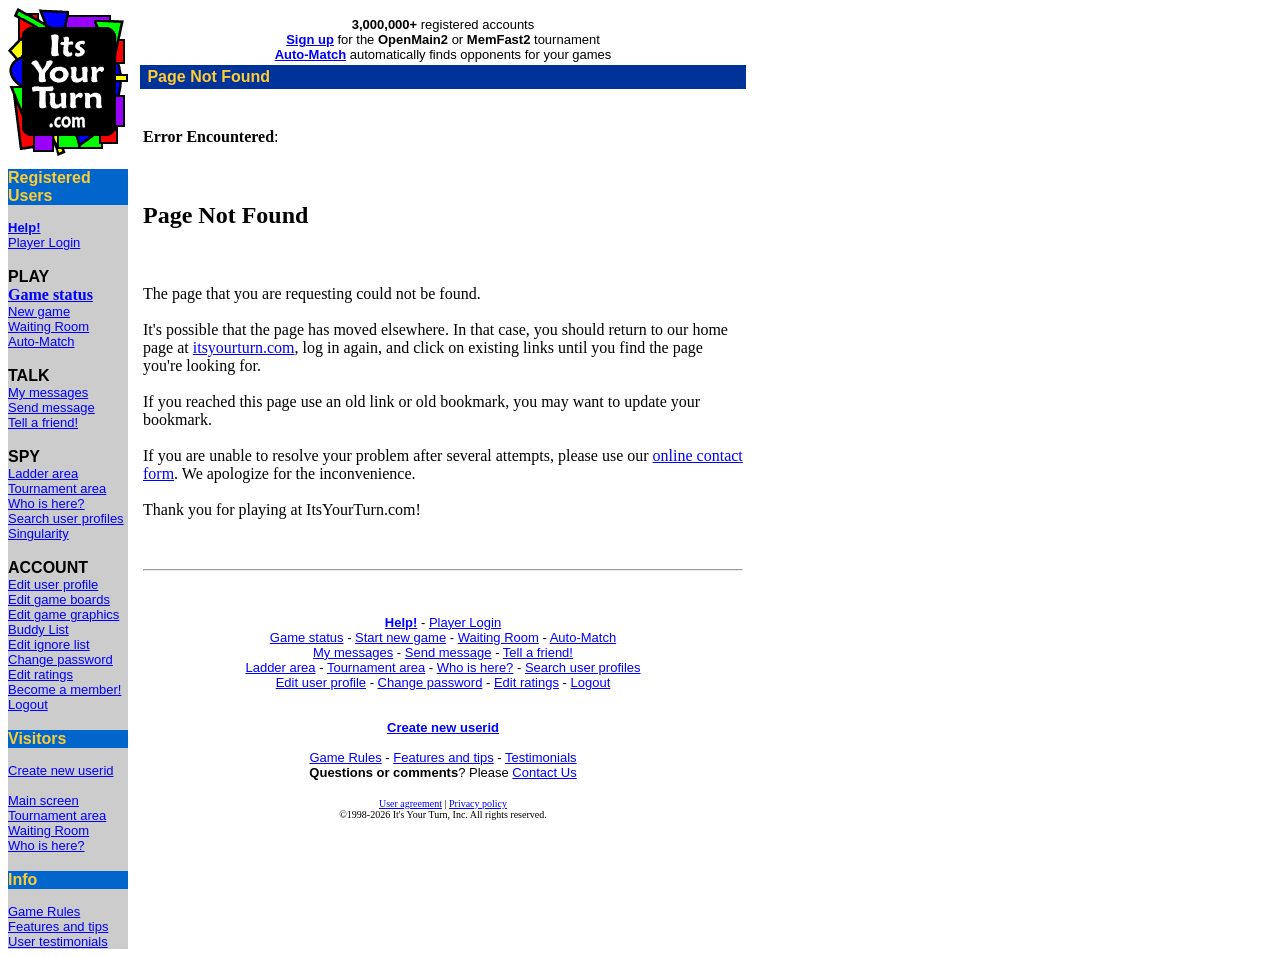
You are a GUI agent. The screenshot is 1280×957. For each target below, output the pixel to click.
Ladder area (43, 473)
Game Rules (44, 911)
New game (39, 311)
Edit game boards (59, 599)
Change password (60, 659)
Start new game (400, 637)
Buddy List (38, 629)
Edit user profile (53, 584)
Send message (51, 407)
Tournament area (57, 488)
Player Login (44, 242)
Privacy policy (478, 803)
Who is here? (46, 503)
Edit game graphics (63, 614)
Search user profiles (66, 518)
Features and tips (58, 926)
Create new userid (61, 770)
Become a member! (64, 689)
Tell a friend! (43, 422)
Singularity (38, 533)
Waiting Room (48, 326)
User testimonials (58, 941)
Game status (307, 637)
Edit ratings (40, 674)
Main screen (43, 800)
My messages (48, 392)
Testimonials (541, 757)
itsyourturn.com (244, 347)
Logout (28, 704)
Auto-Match (41, 341)
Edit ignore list (49, 644)
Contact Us (544, 772)
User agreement (410, 803)
